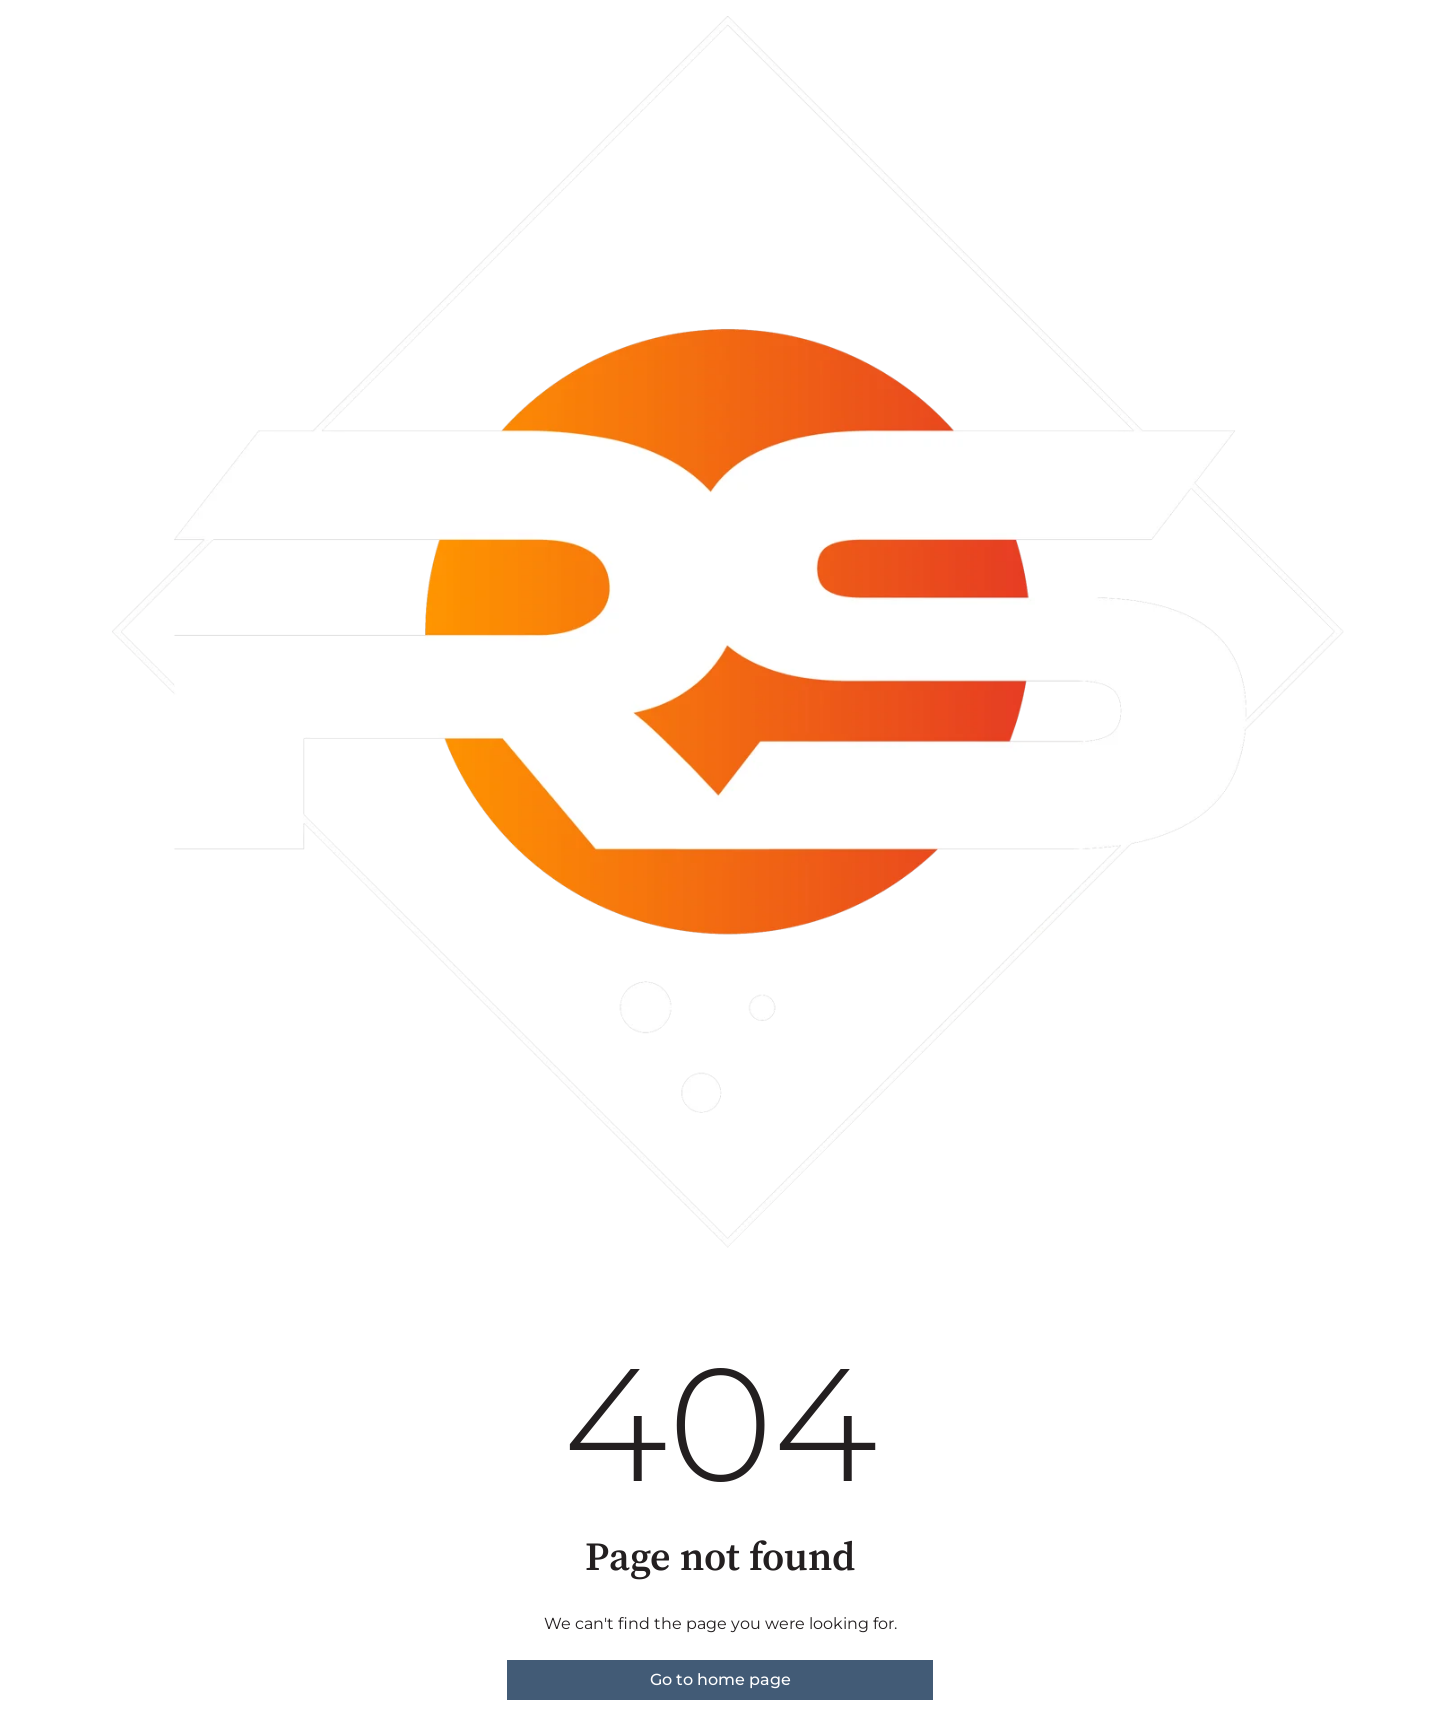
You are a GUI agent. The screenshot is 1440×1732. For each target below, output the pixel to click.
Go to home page (720, 1679)
